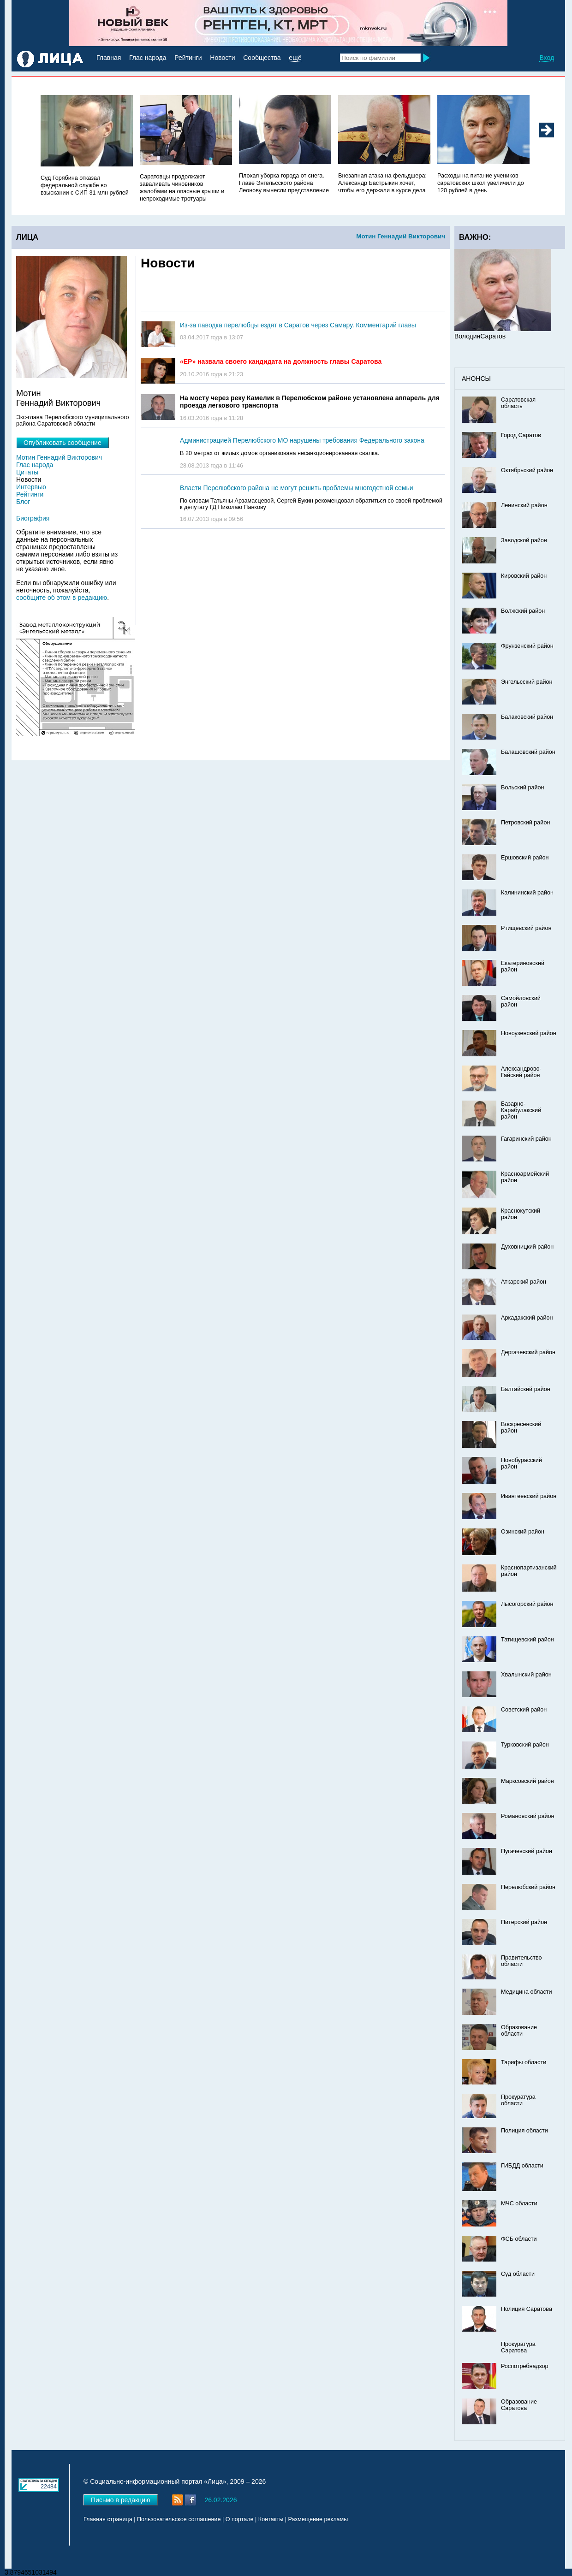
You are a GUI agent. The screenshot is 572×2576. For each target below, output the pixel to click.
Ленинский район (524, 505)
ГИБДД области (522, 2165)
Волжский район (523, 611)
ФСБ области (519, 2239)
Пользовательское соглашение (178, 2519)
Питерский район (524, 1922)
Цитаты (27, 472)
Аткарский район (523, 1282)
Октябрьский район (527, 470)
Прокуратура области (518, 2100)
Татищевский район (527, 1639)
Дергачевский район (528, 1352)
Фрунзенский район (527, 646)
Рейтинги (188, 57)
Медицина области (526, 1992)
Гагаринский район (526, 1139)
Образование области (519, 2030)
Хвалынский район (526, 1674)
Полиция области (524, 2130)
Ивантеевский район (528, 1496)
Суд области (518, 2274)
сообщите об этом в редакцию (61, 597)
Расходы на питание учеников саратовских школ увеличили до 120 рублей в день (480, 183)
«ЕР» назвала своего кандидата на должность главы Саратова (280, 361)
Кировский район (524, 576)
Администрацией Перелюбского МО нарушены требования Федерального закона (302, 440)
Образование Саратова (519, 2404)
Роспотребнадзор (524, 2366)
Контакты (270, 2519)
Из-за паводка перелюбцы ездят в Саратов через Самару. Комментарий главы (298, 325)
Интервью (31, 487)
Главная (108, 57)
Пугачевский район (526, 1851)
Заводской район (524, 540)
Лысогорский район (527, 1604)
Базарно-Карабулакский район (521, 1110)
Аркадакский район (527, 1318)
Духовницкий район (527, 1247)
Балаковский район (527, 717)
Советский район (524, 1709)
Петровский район (525, 822)
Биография (32, 518)
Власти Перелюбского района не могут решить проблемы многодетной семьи (296, 488)
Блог (23, 501)
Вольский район (522, 787)
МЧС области (519, 2203)
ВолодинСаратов (480, 336)
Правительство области (521, 1960)
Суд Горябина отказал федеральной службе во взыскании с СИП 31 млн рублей (85, 185)
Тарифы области (523, 2062)
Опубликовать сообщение (62, 442)
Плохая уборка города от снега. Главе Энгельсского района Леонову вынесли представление (284, 183)
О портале (240, 2519)
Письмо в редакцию (120, 2500)
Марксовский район (527, 1781)
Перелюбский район (528, 1887)
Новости (222, 57)
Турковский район (525, 1744)
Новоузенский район (528, 1033)
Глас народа (147, 57)
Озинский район (522, 1531)
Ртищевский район (526, 928)
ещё (295, 57)
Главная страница (107, 2519)
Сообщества (261, 57)
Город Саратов (521, 435)
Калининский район (527, 892)
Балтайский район (525, 1389)
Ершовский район (524, 857)
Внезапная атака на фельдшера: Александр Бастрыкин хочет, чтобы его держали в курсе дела (382, 183)
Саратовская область (518, 403)
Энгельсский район (527, 682)
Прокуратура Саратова (518, 2347)
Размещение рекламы (318, 2519)
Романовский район (527, 1816)
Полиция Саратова (526, 2309)
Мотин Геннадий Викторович (400, 236)
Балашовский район (528, 752)
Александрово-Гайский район (521, 1072)
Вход (546, 57)
